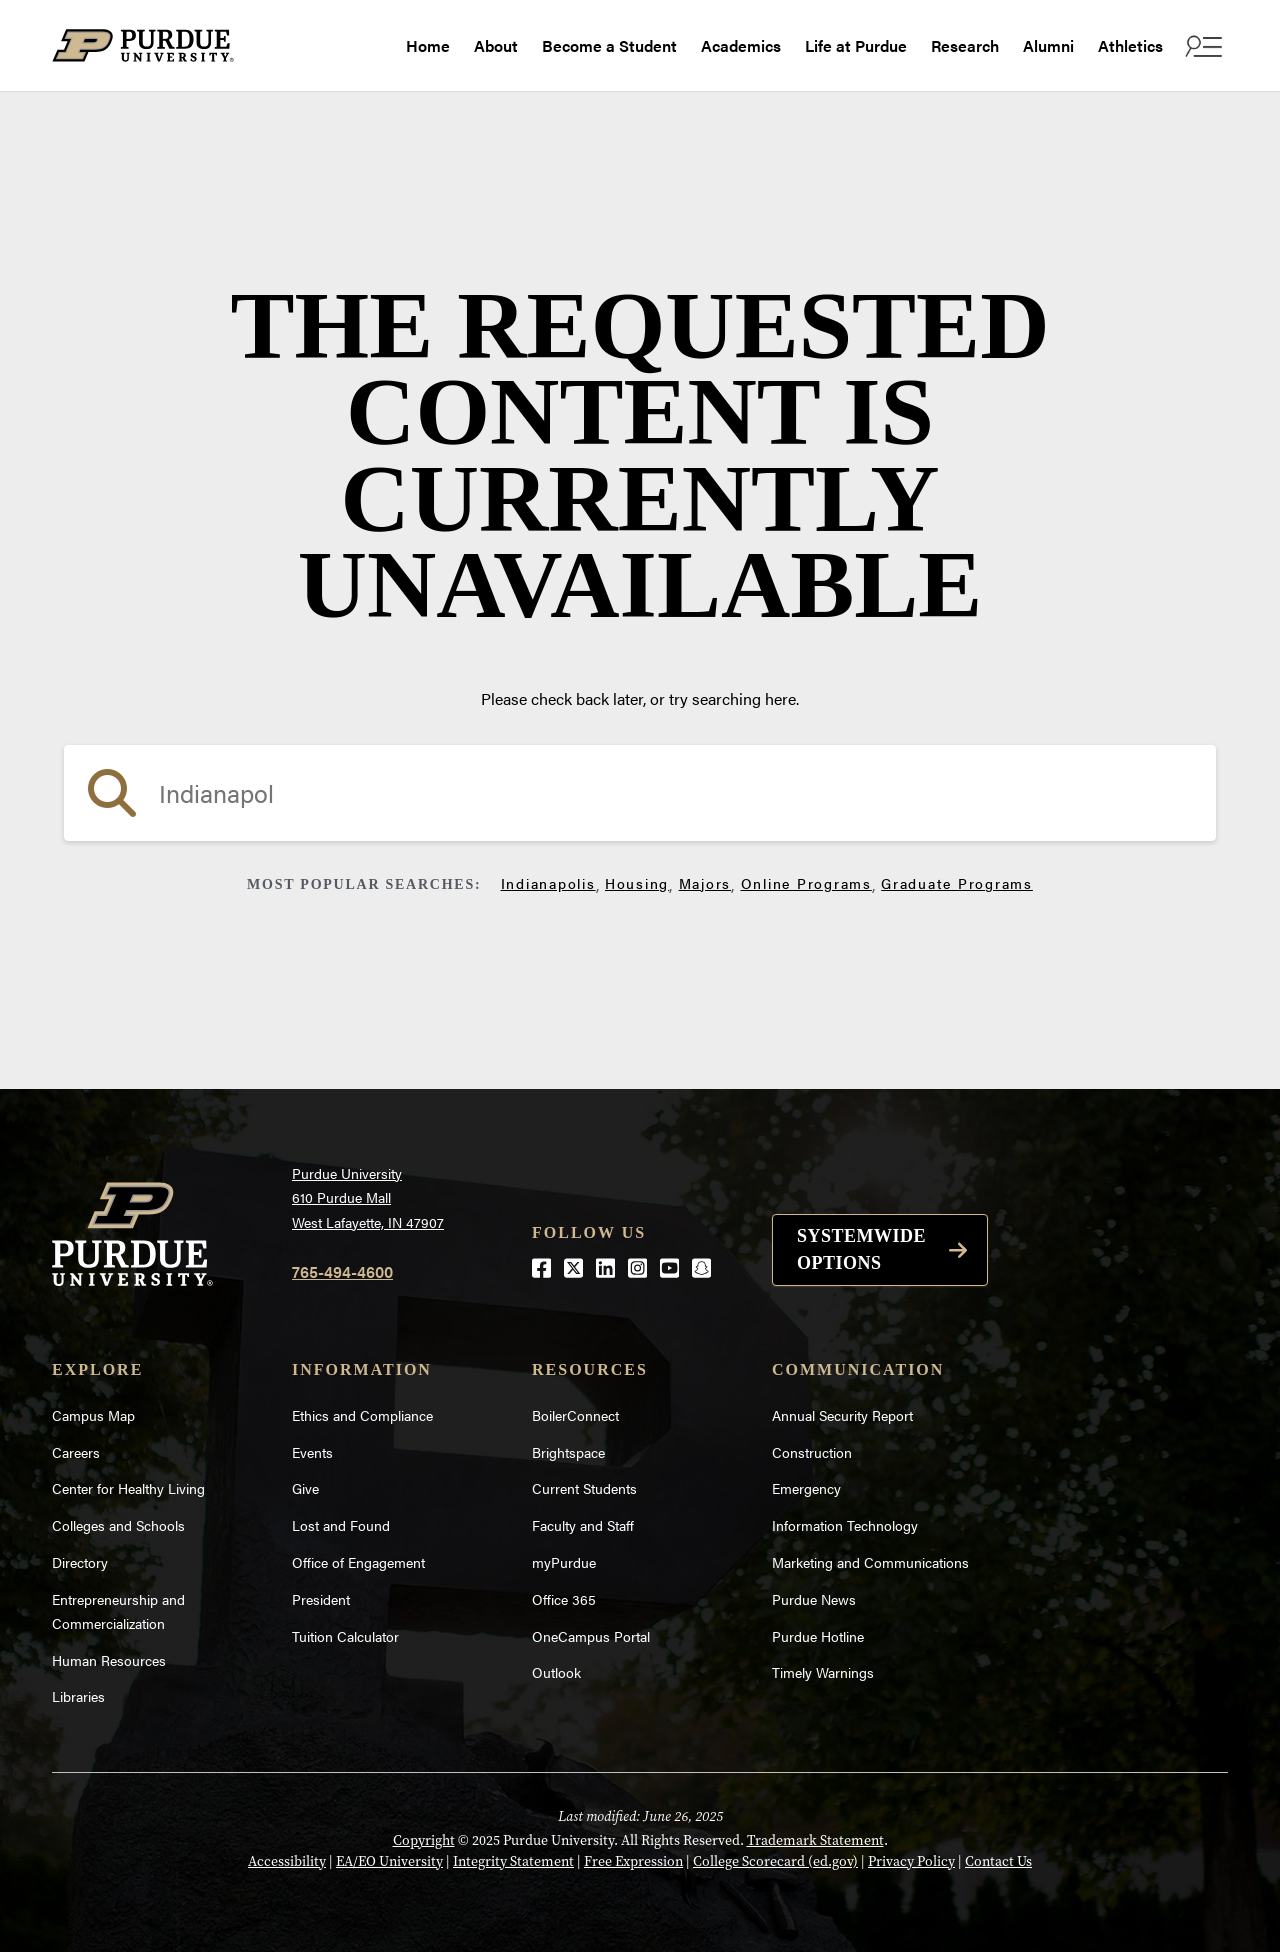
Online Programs (806, 883)
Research (965, 45)
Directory (80, 1562)
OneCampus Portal (591, 1636)
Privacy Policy (911, 1861)
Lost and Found (341, 1525)
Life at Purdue (856, 45)
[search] (640, 793)
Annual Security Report (842, 1415)
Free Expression (633, 1861)
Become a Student (609, 45)
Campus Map (93, 1415)
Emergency (806, 1488)
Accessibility (287, 1861)
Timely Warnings (823, 1672)
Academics (741, 45)
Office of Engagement (358, 1562)
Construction (812, 1452)
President (321, 1599)
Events (312, 1452)
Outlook (556, 1672)
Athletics (1130, 45)
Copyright (424, 1840)
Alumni (1048, 45)
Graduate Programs (957, 883)
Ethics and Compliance (362, 1415)
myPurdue (564, 1562)
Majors (705, 883)
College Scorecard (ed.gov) (775, 1861)
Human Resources (109, 1660)
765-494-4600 (342, 1271)
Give (305, 1488)
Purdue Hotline (818, 1636)
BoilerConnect (575, 1415)
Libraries (78, 1696)
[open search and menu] (1201, 46)
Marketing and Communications (870, 1562)
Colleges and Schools (118, 1525)
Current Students (584, 1488)
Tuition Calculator (345, 1636)
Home (428, 45)
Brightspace (568, 1452)
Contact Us (998, 1861)
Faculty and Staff (583, 1525)
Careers (76, 1452)
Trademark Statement (815, 1840)
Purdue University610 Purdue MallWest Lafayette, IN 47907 (368, 1197)
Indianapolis (548, 883)
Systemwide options (861, 1249)
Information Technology (845, 1525)
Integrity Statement (513, 1861)
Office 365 (564, 1599)
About (496, 45)
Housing (637, 883)
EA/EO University (389, 1861)
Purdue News (814, 1599)
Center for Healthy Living (128, 1488)
